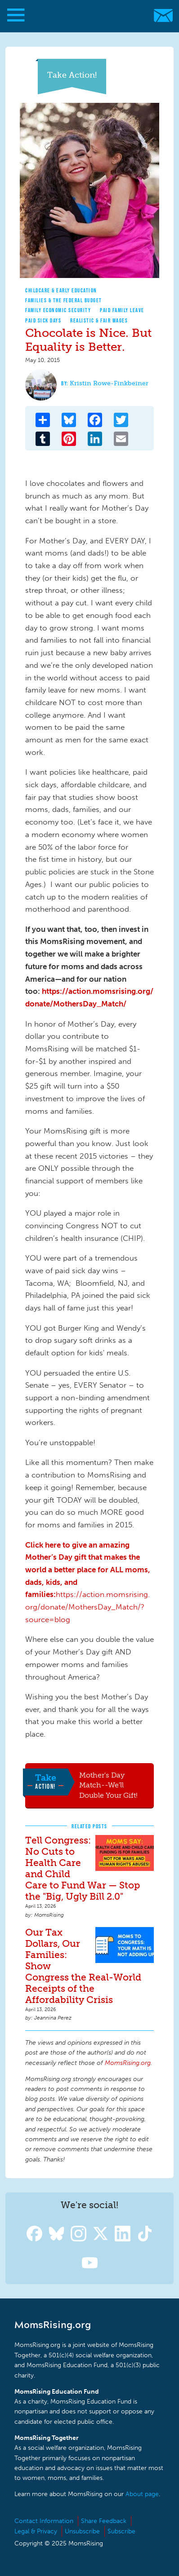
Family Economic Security (58, 310)
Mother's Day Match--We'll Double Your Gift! (108, 1785)
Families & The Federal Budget (63, 300)
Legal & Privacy (35, 2531)
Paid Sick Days (43, 320)
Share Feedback (103, 2521)
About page (142, 2494)
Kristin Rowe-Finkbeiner (109, 383)
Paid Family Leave (122, 310)
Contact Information (43, 2521)
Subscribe (121, 2531)
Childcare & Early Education (61, 290)
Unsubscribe (82, 2531)
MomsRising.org (85, 15)
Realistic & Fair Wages (99, 320)
